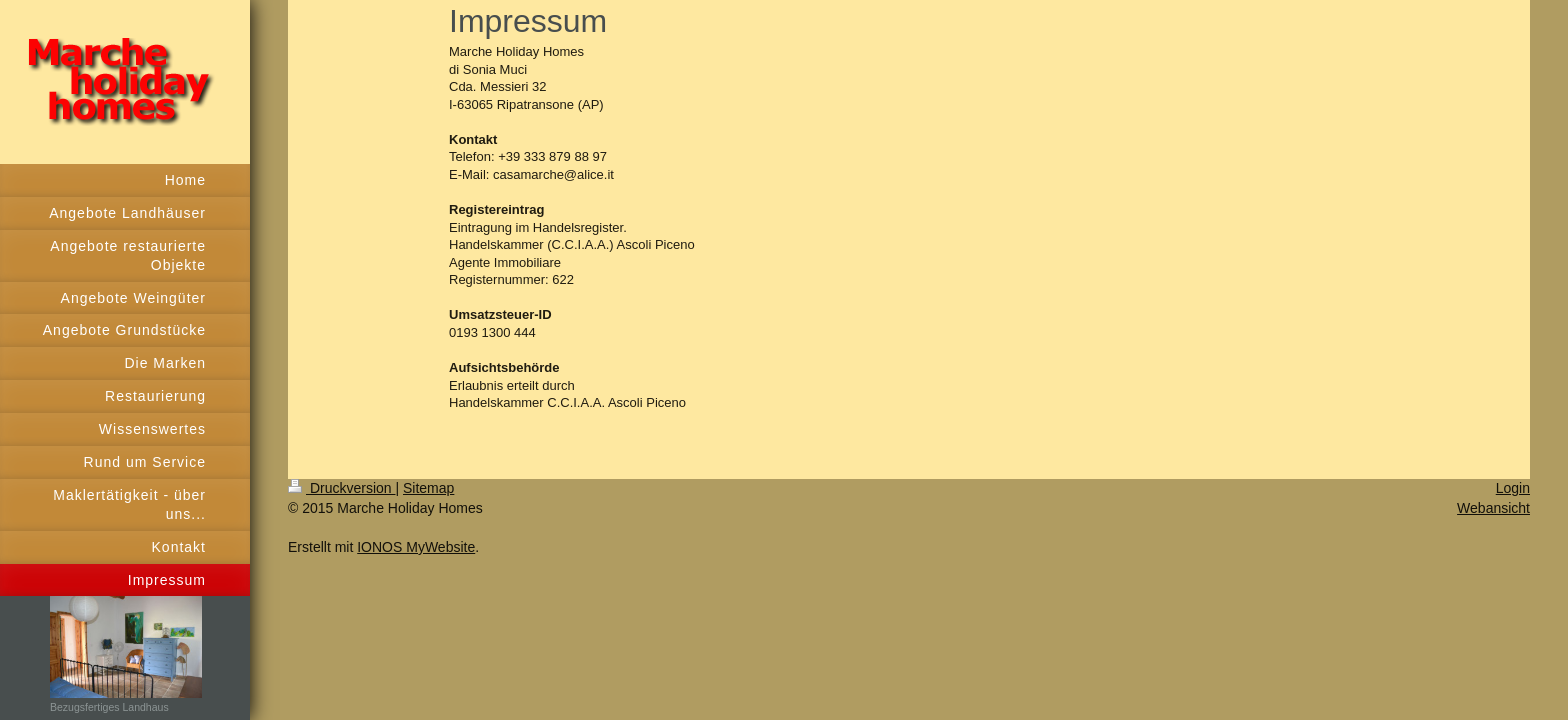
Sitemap (428, 488)
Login (1513, 488)
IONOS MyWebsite (416, 547)
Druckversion (341, 488)
